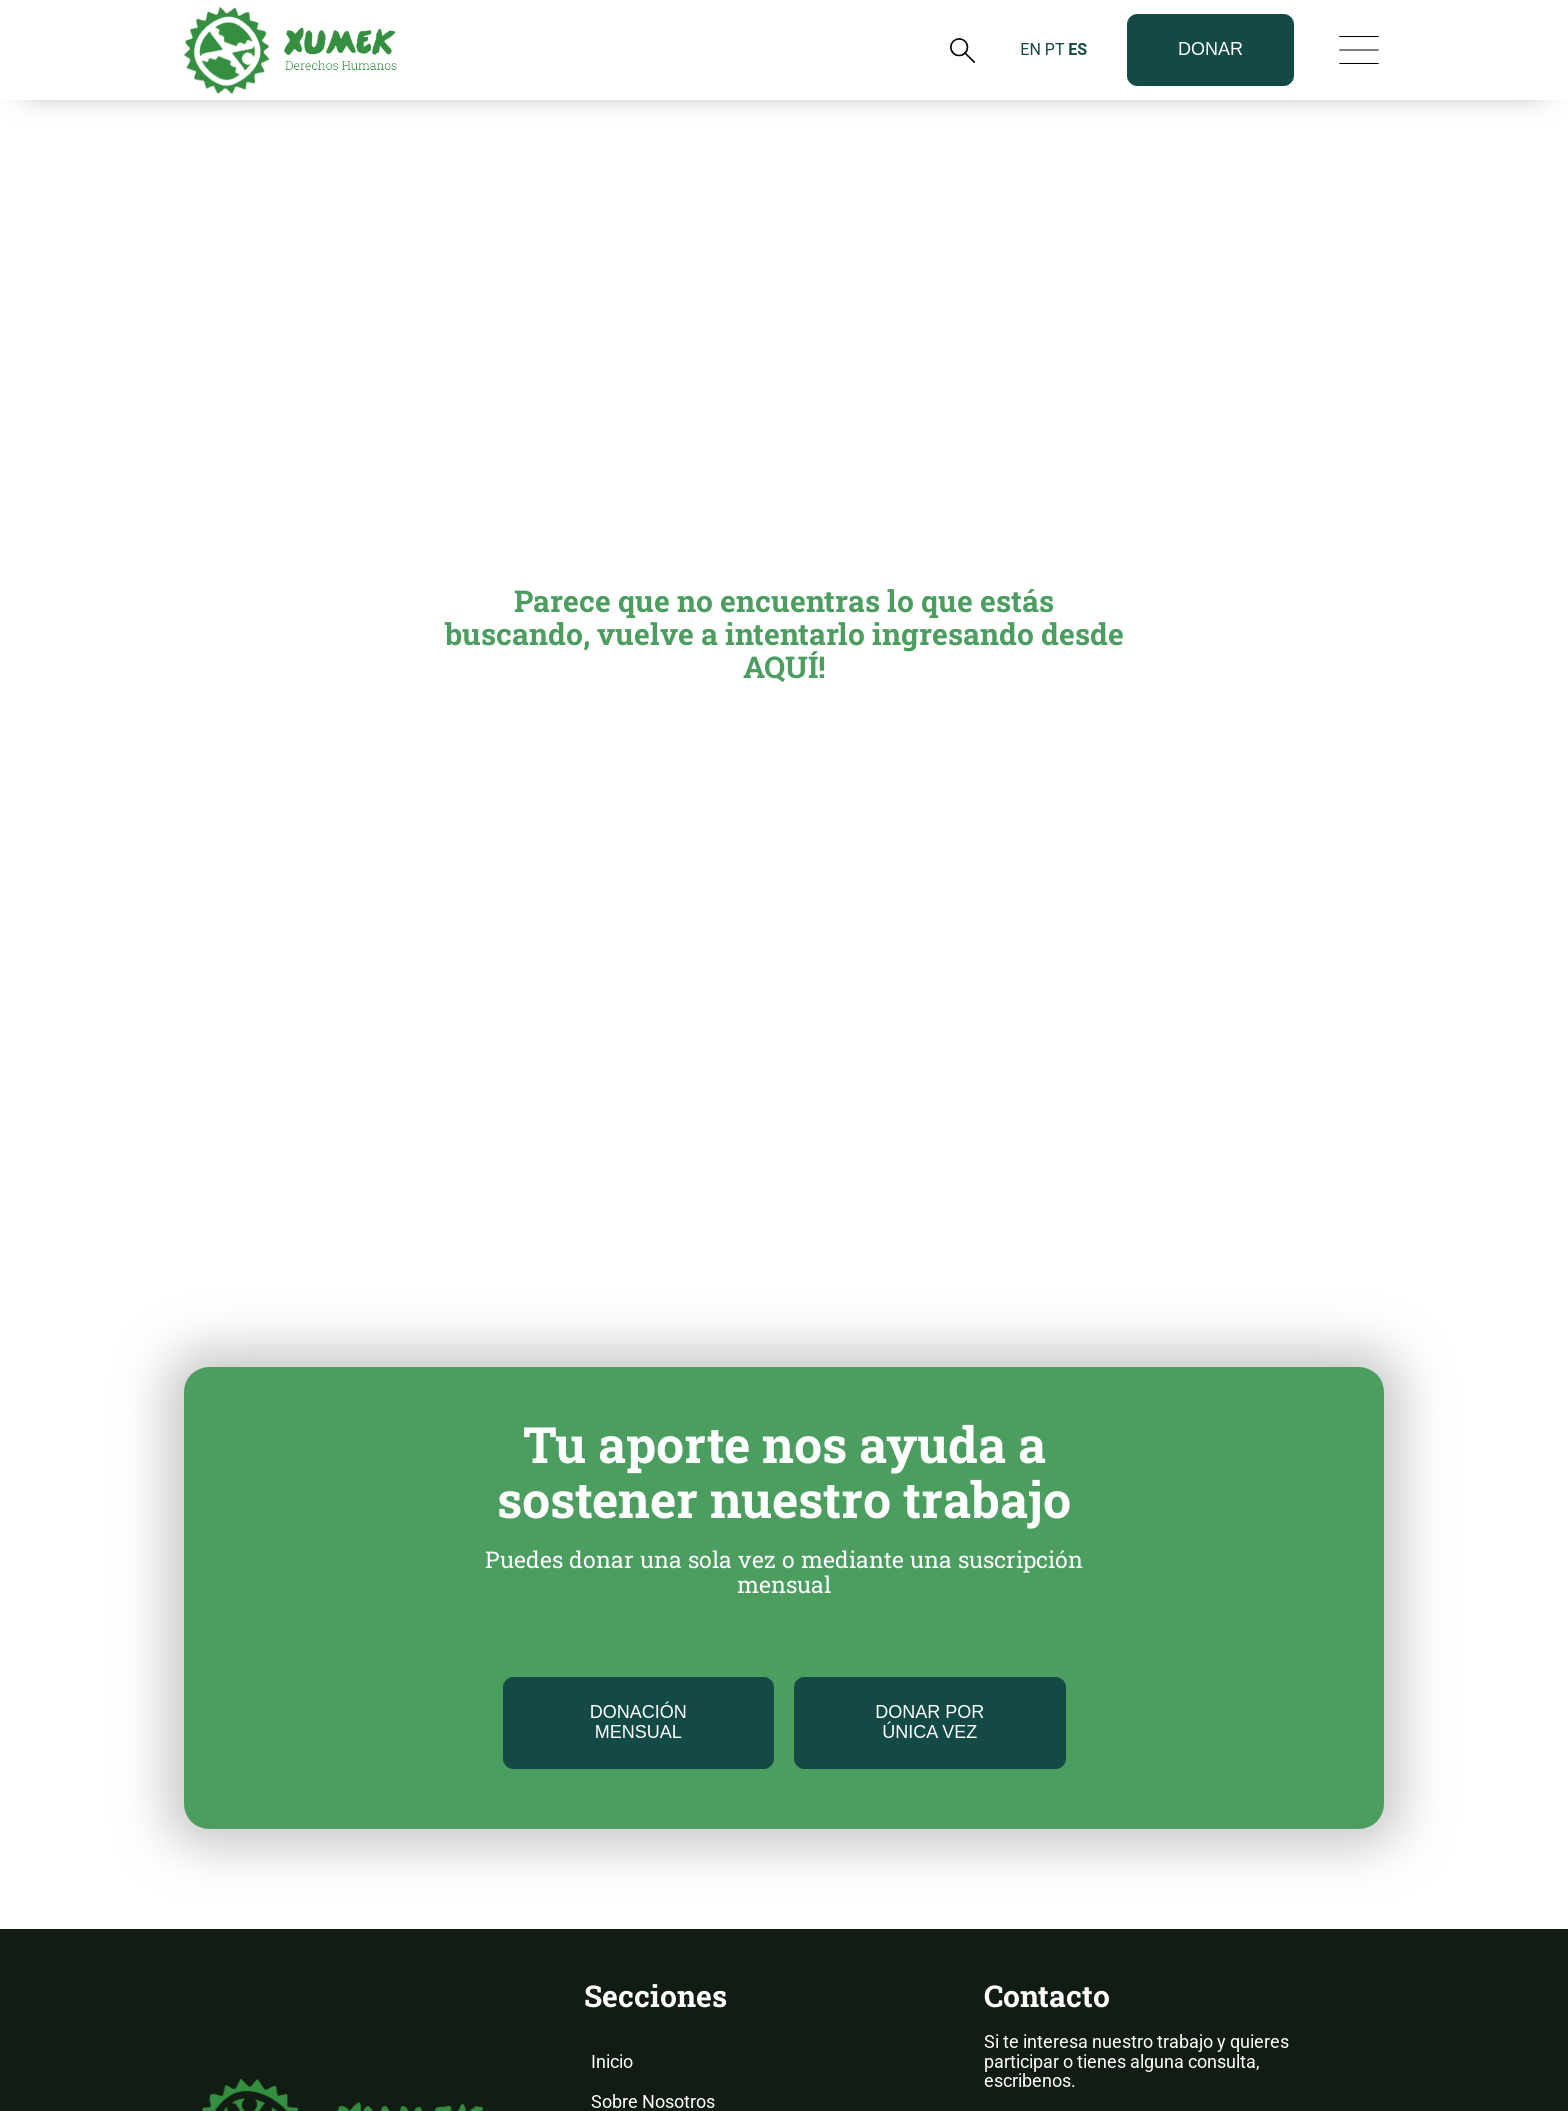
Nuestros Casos (654, 2014)
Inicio (612, 1815)
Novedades (636, 1934)
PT (1054, 41)
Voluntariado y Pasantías (689, 2054)
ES (1077, 41)
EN (1030, 41)
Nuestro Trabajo (655, 1894)
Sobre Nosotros (653, 1855)
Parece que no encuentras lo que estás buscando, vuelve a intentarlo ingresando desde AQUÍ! (784, 387)
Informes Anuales (661, 1974)
